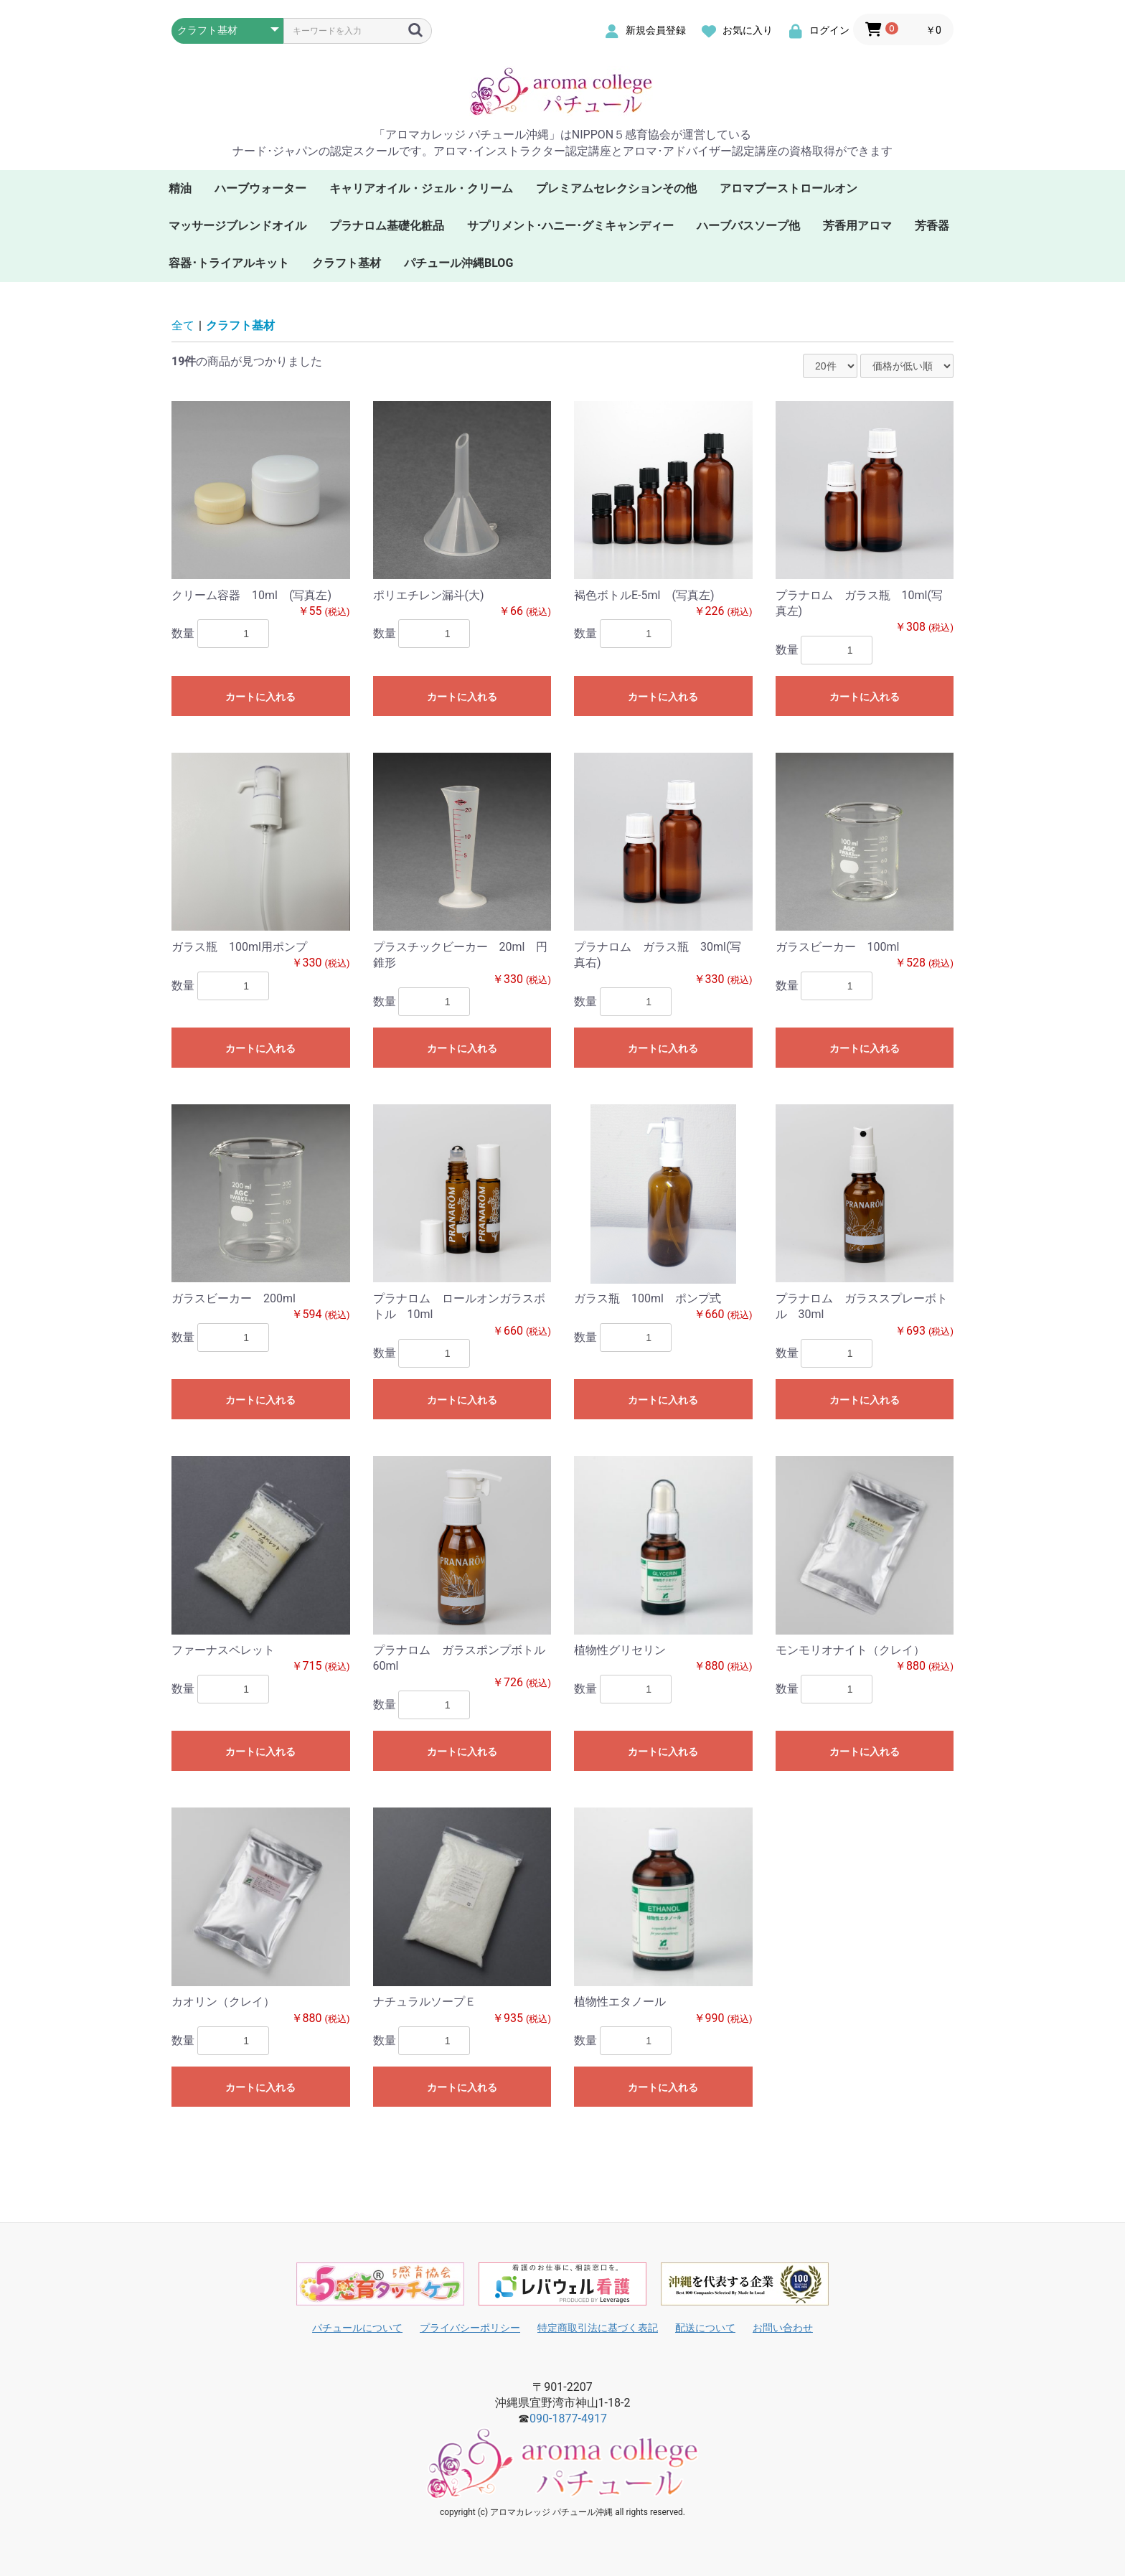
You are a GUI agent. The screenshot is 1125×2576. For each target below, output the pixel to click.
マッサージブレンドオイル (237, 225)
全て (182, 325)
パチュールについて (357, 2327)
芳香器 (932, 225)
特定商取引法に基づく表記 (597, 2327)
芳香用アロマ (857, 225)
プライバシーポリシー (470, 2327)
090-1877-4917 (568, 2418)
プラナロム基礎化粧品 (386, 225)
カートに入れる (260, 696)
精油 (180, 188)
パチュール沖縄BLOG (458, 263)
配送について (705, 2327)
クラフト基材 (346, 263)
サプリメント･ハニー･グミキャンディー (570, 225)
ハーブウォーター (260, 188)
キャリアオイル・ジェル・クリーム (421, 188)
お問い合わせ (783, 2327)
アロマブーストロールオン (788, 188)
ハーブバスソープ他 (748, 225)
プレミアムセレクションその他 (616, 188)
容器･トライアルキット (229, 263)
